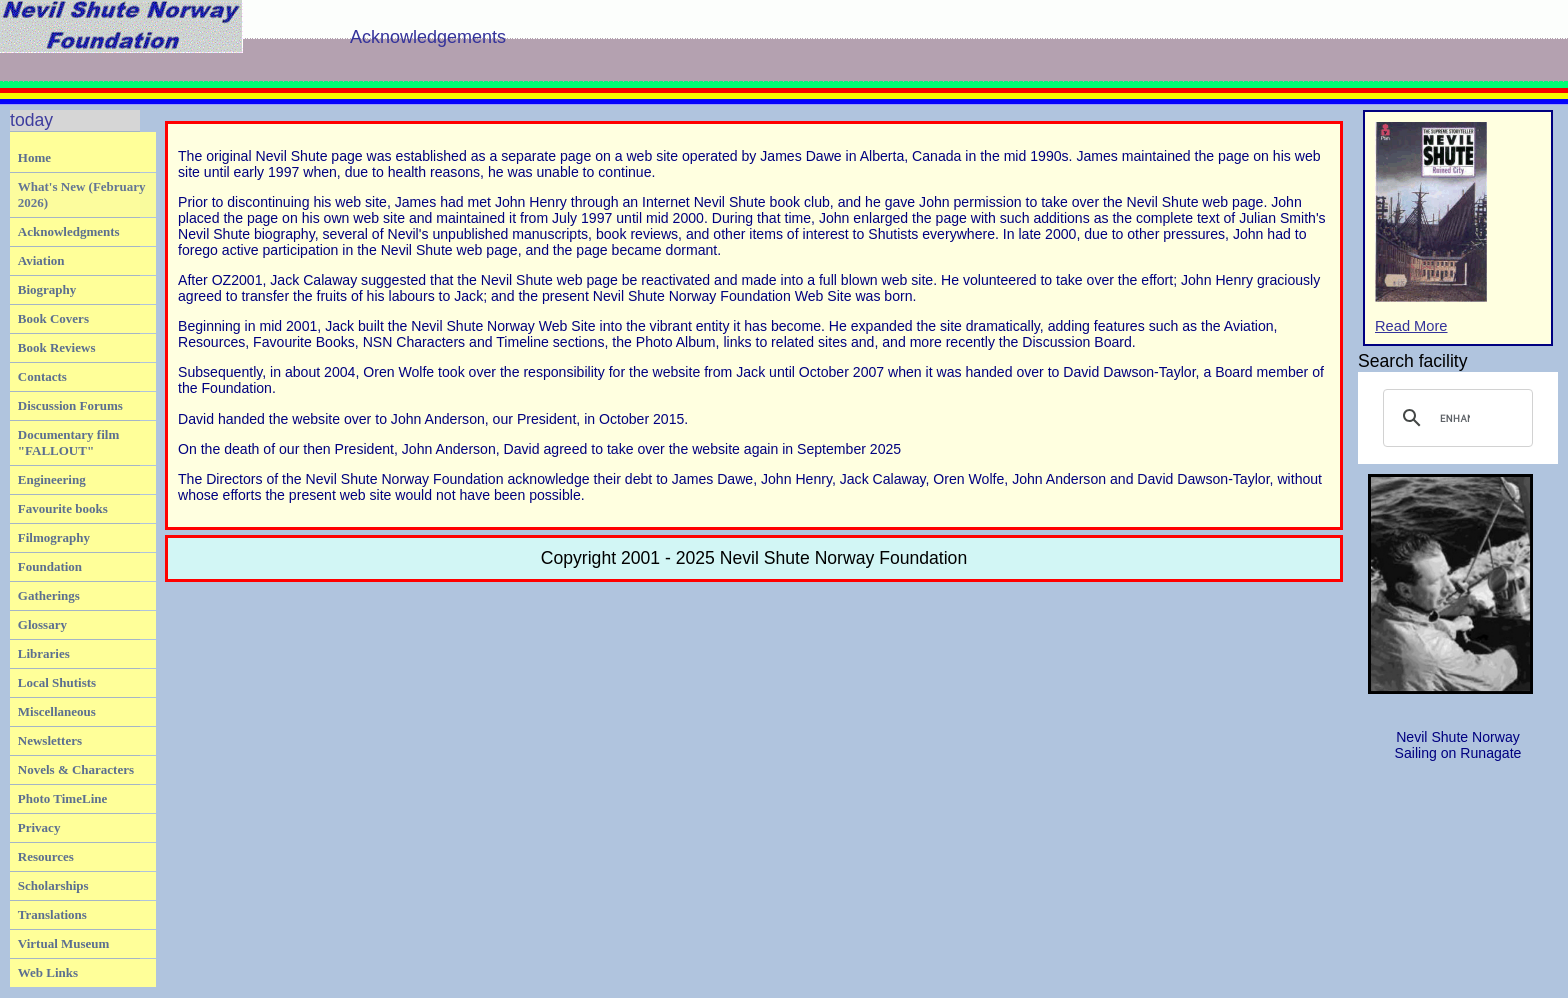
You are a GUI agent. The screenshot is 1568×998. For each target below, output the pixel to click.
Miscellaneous (57, 711)
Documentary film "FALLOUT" (68, 442)
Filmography (54, 537)
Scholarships (53, 885)
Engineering (52, 479)
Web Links (48, 972)
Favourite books (63, 508)
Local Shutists (57, 682)
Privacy (39, 827)
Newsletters (50, 740)
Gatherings (49, 595)
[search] (1455, 418)
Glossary (42, 624)
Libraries (44, 653)
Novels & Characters (76, 769)
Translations (52, 914)
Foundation (50, 566)
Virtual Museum (64, 943)
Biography (47, 289)
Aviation (41, 260)
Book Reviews (57, 347)
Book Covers (53, 318)
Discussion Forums (70, 405)
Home (34, 157)
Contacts (42, 376)
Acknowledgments (69, 231)
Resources (46, 856)
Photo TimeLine (62, 798)
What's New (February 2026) (82, 194)
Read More (1431, 228)
